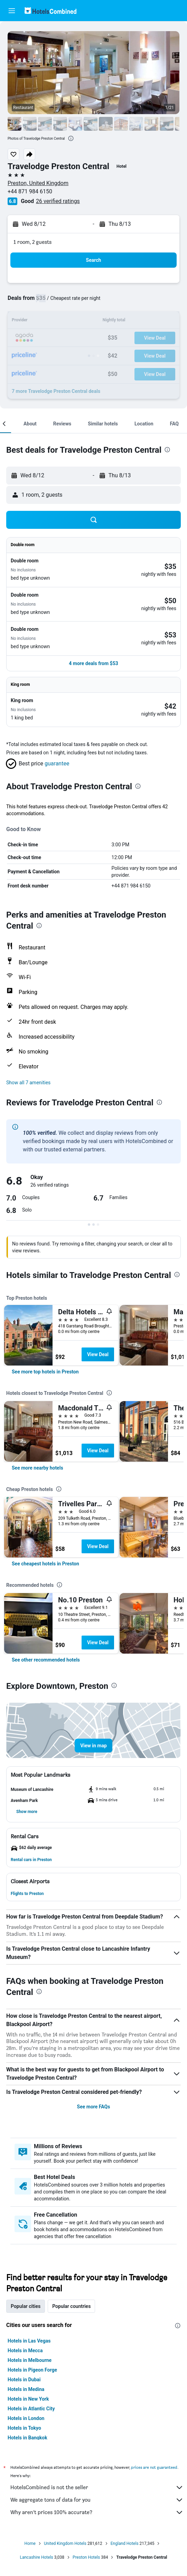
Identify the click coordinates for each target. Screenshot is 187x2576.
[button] (11, 10)
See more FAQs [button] (93, 2106)
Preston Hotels (86, 2557)
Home (30, 2543)
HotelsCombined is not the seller (97, 2487)
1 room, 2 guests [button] (32, 242)
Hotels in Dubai (24, 2379)
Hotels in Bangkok (27, 2437)
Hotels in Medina (26, 2389)
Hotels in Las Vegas (29, 2341)
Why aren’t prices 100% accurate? (97, 2512)
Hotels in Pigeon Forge (32, 2370)
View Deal (98, 1354)
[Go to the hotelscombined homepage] (50, 10)
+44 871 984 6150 (30, 191)
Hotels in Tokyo (24, 2428)
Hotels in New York (28, 2399)
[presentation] (71, 138)
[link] (45, 1372)
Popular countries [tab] (71, 2306)
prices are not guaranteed (154, 2467)
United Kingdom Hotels (65, 2543)
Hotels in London (26, 2418)
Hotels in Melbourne (30, 2360)
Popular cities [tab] (25, 2306)
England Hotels (125, 2543)
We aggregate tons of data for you (97, 2500)
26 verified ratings (58, 201)
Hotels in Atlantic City (31, 2408)
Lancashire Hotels (36, 2557)
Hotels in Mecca (25, 2350)
